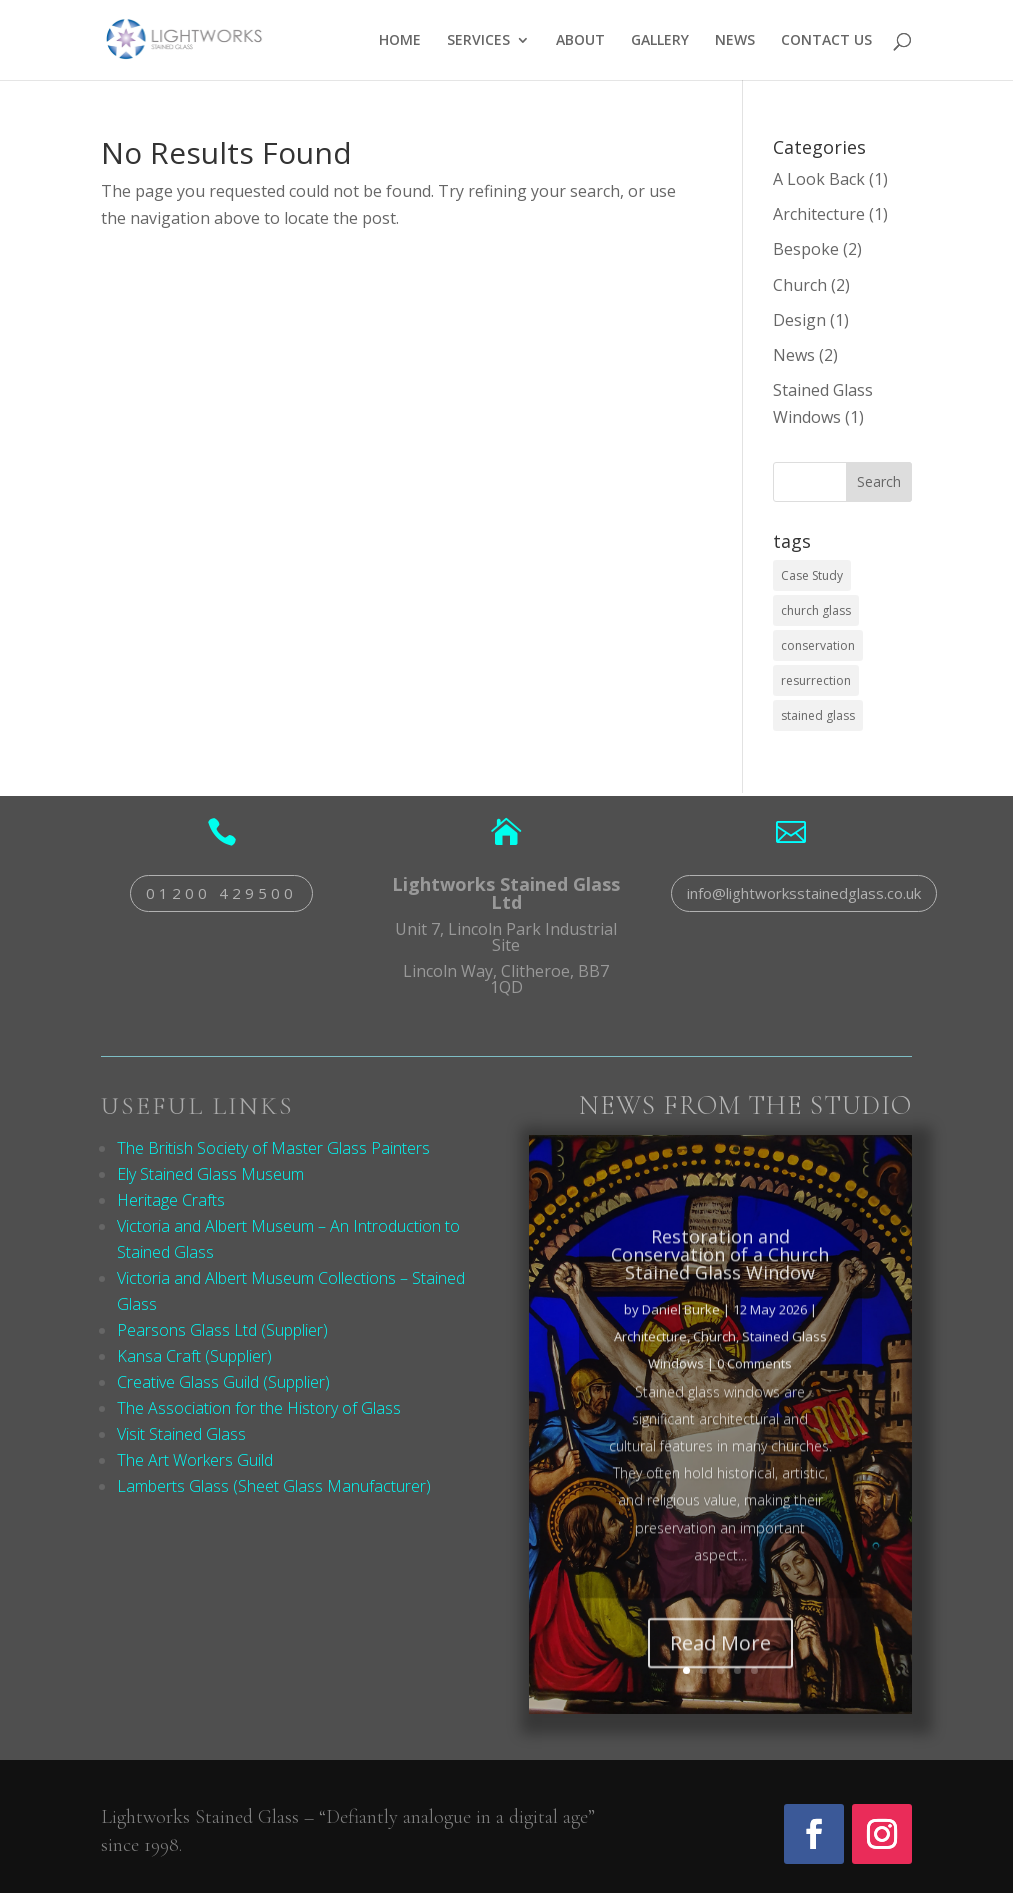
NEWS (735, 41)
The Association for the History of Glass (259, 1408)
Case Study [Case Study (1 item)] (812, 575)
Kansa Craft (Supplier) (194, 1356)
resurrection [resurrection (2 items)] (816, 680)
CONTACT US (826, 41)
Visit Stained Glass (181, 1434)
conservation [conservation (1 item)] (818, 645)
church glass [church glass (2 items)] (816, 610)
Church (800, 285)
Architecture (819, 214)
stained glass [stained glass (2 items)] (818, 715)
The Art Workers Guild (195, 1460)
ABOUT (580, 41)
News (794, 355)
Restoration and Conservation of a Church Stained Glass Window (720, 1286)
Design (799, 320)
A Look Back (819, 179)
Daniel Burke (681, 1341)
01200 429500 (221, 893)
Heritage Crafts (171, 1200)
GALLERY (660, 41)
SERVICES (478, 41)
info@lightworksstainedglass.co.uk (804, 893)
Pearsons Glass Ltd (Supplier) (222, 1330)
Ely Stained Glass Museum (210, 1174)
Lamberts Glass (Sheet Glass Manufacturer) (274, 1486)
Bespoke (806, 249)
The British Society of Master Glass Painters (273, 1148)
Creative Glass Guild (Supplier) (223, 1382)
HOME (400, 41)
